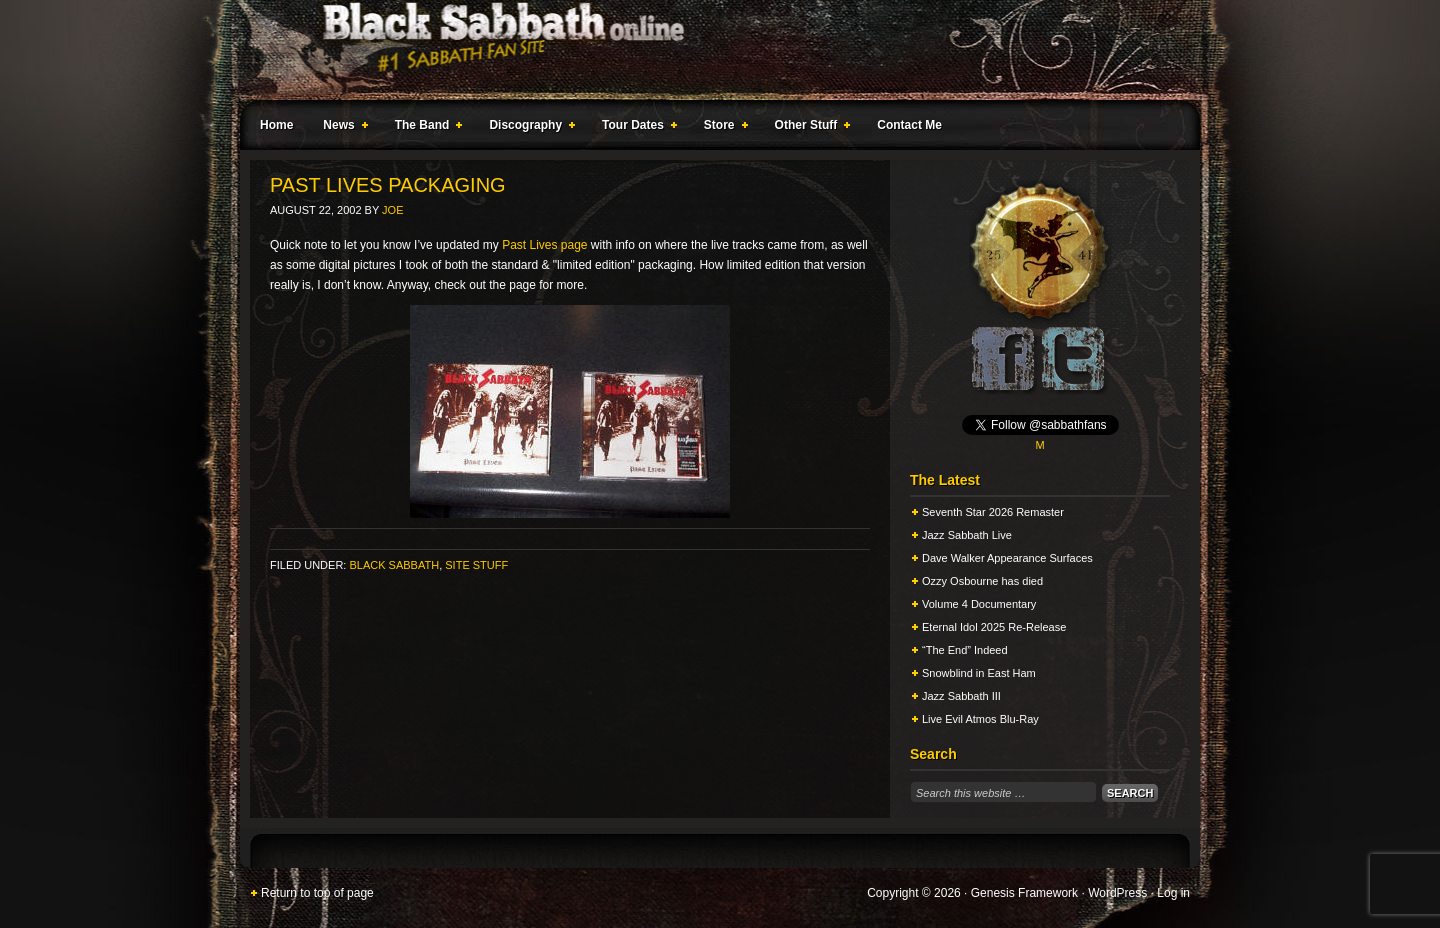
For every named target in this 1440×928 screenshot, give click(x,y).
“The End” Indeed (965, 650)
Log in (1173, 893)
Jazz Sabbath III (961, 696)
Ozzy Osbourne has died (982, 581)
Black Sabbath (394, 565)
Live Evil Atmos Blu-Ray (980, 719)
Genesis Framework (1024, 893)
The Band (425, 128)
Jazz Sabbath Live (967, 535)
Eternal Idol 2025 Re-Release (994, 627)
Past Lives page (544, 245)
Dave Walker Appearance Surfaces (1007, 558)
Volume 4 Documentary (979, 604)
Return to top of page (317, 893)
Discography (528, 128)
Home (276, 125)
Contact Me (909, 125)
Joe (392, 210)
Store (722, 128)
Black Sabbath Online (710, 50)
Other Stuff (809, 128)
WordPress (1117, 893)
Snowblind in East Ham (979, 673)
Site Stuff (476, 565)
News (341, 128)
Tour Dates (635, 128)
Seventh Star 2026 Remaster (993, 512)
